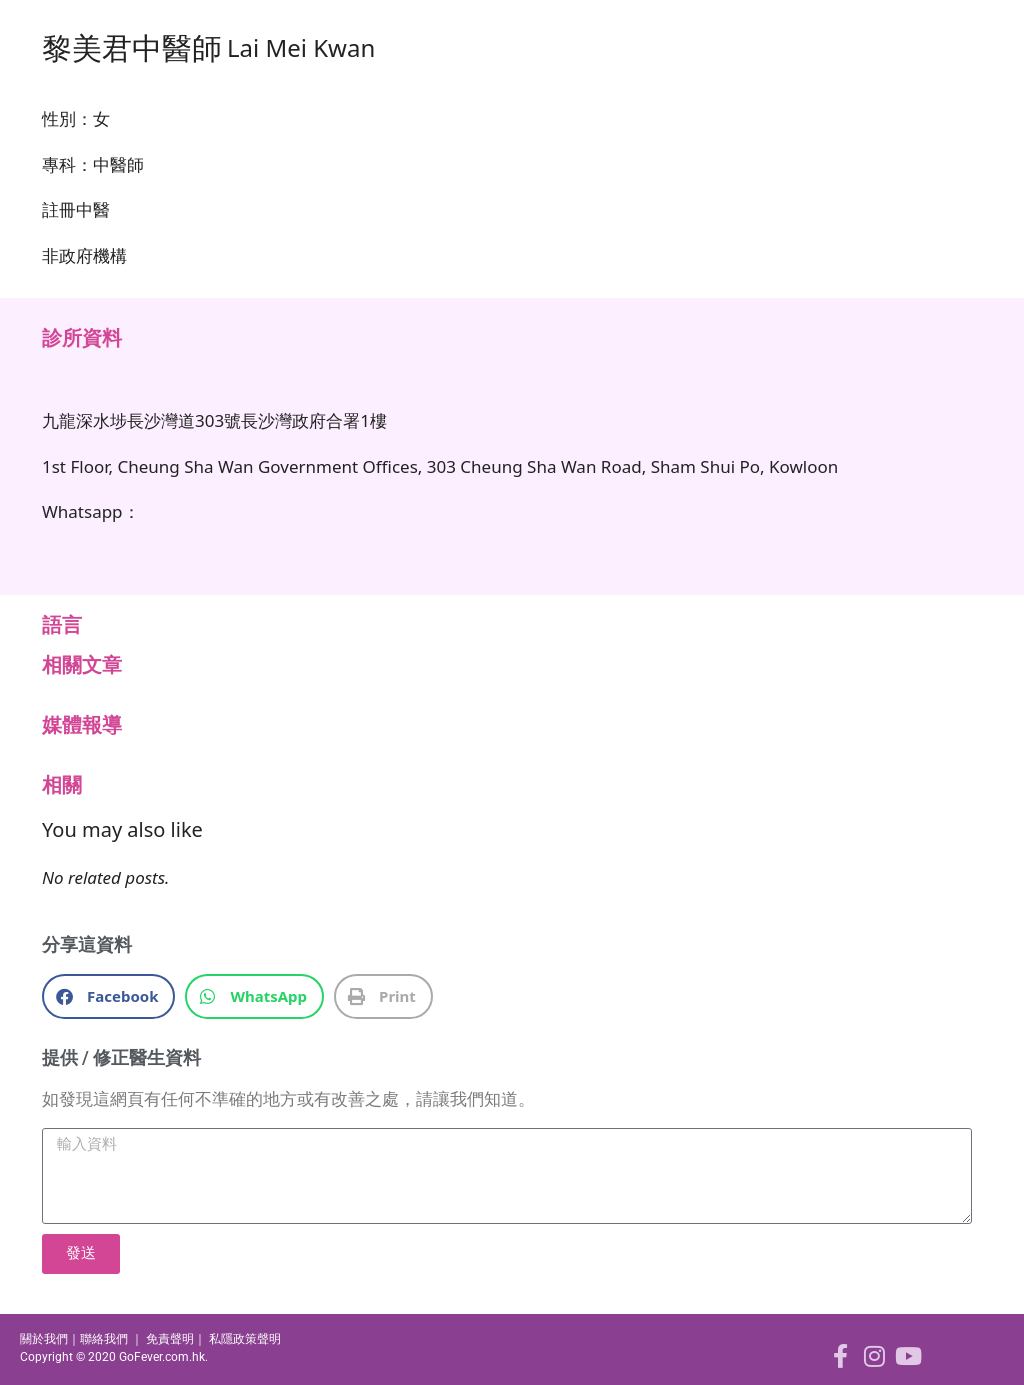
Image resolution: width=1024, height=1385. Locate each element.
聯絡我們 (104, 1339)
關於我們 (44, 1339)
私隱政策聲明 (245, 1339)
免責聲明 (170, 1339)
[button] (108, 996)
